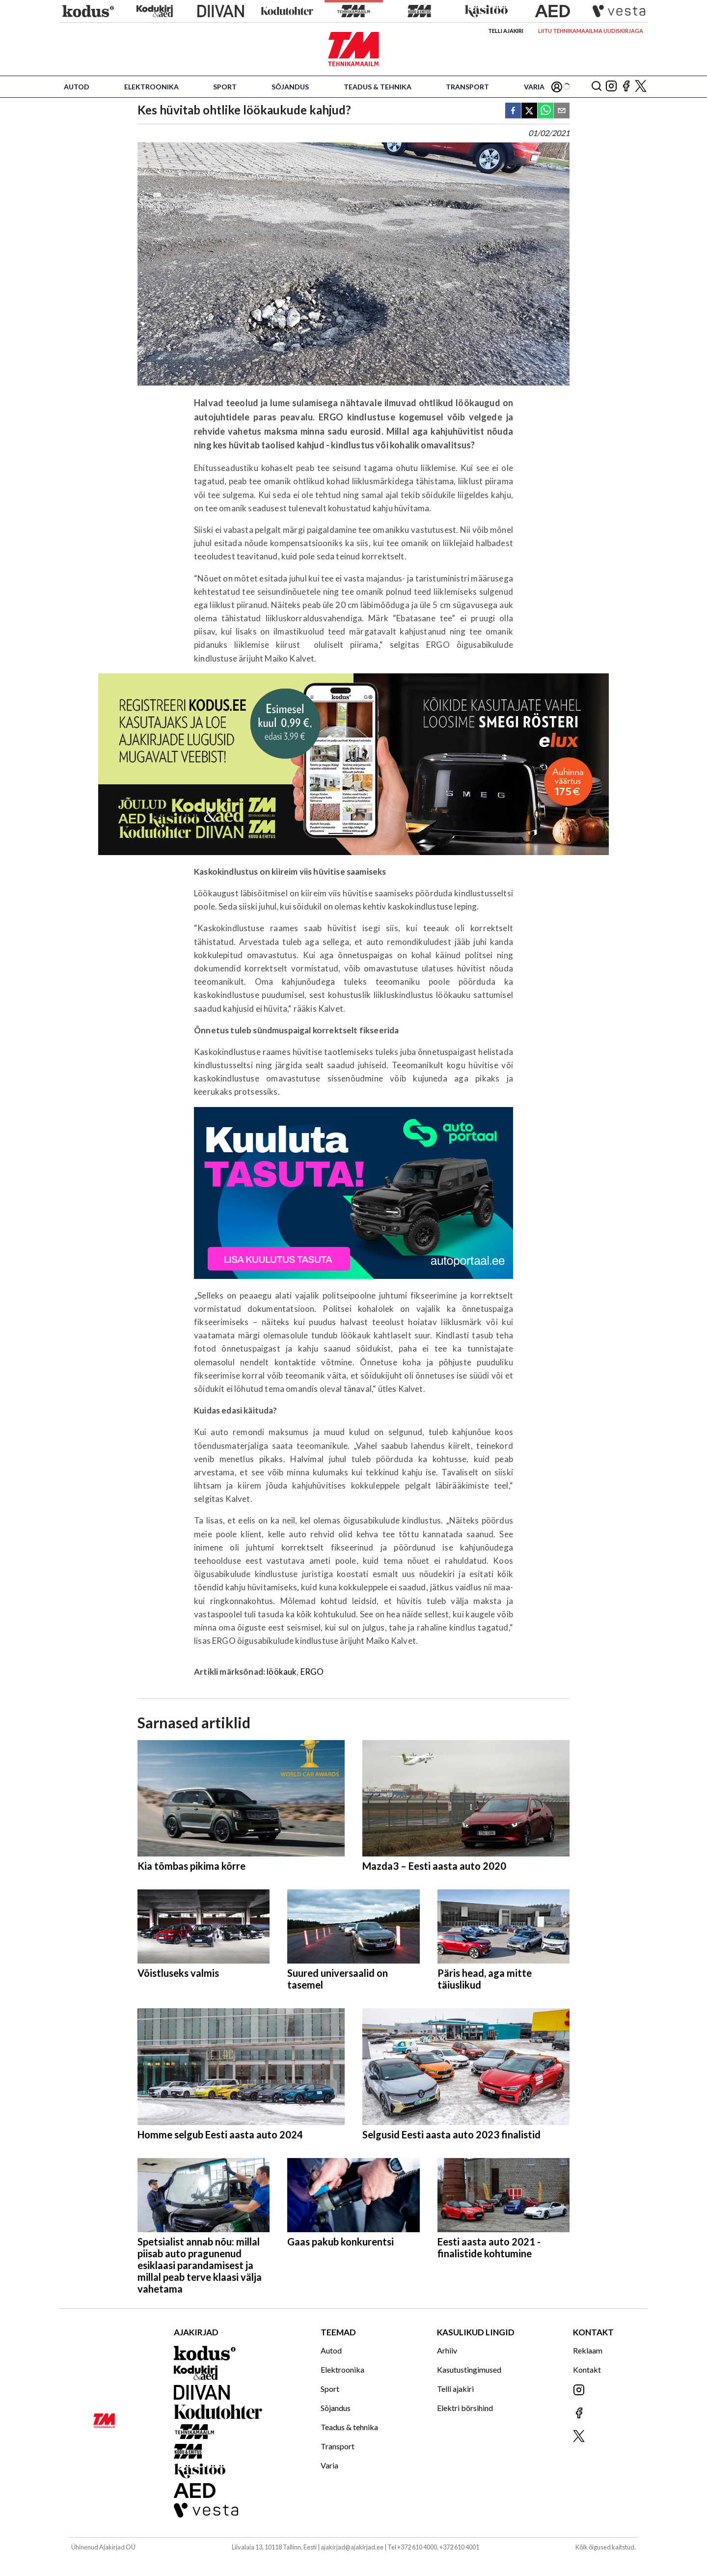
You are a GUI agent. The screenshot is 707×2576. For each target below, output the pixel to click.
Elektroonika (151, 87)
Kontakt (587, 2369)
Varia (534, 87)
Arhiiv (447, 2350)
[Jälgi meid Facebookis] (626, 86)
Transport (467, 87)
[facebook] (513, 111)
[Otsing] (596, 86)
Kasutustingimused (469, 2369)
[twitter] (529, 111)
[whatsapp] (545, 111)
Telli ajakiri (505, 31)
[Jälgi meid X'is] (640, 86)
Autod (76, 87)
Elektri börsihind (465, 2407)
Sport (225, 87)
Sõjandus (290, 87)
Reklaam (587, 2350)
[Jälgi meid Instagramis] (611, 86)
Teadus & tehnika (377, 87)
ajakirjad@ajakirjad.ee (352, 2547)
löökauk (282, 1671)
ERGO (312, 1671)
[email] (562, 111)
